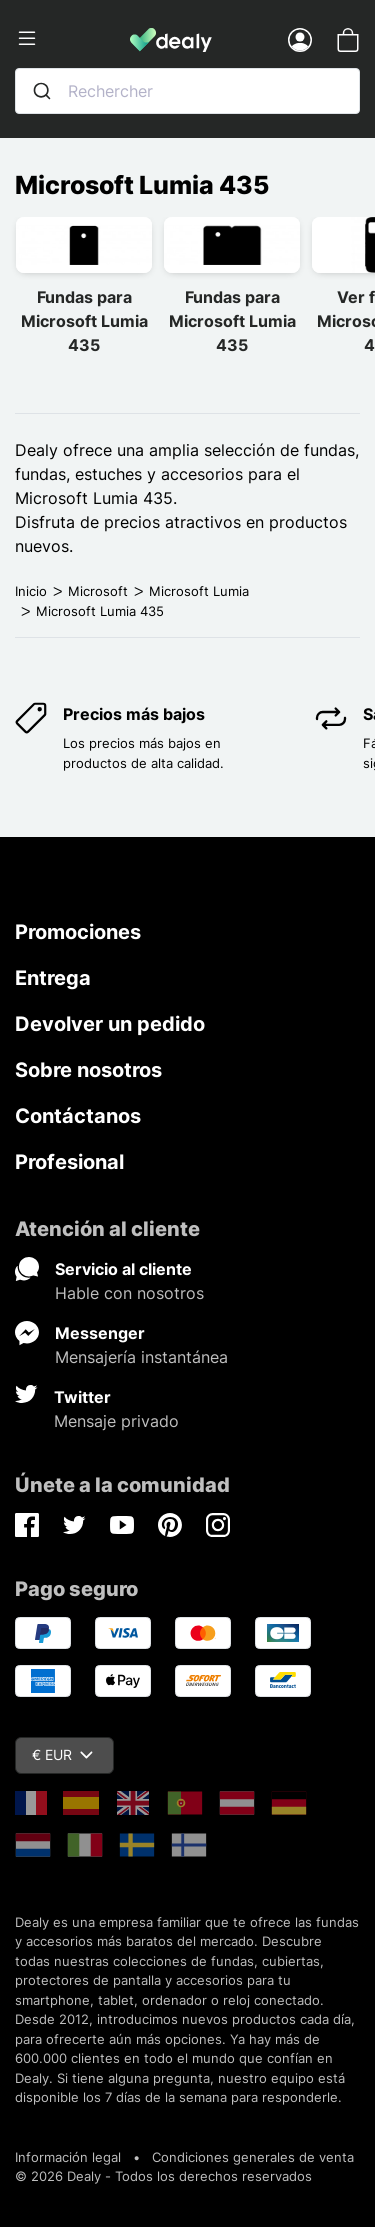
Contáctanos (78, 1116)
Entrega (53, 978)
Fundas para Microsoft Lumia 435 (84, 321)
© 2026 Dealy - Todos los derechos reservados (163, 2176)
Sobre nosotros (88, 1070)
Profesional (69, 1162)
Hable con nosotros (129, 1293)
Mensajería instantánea (141, 1357)
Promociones (78, 932)
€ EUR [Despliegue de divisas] (62, 1754)
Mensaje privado (116, 1421)
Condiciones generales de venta (253, 2157)
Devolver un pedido (110, 1024)
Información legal (68, 2157)
